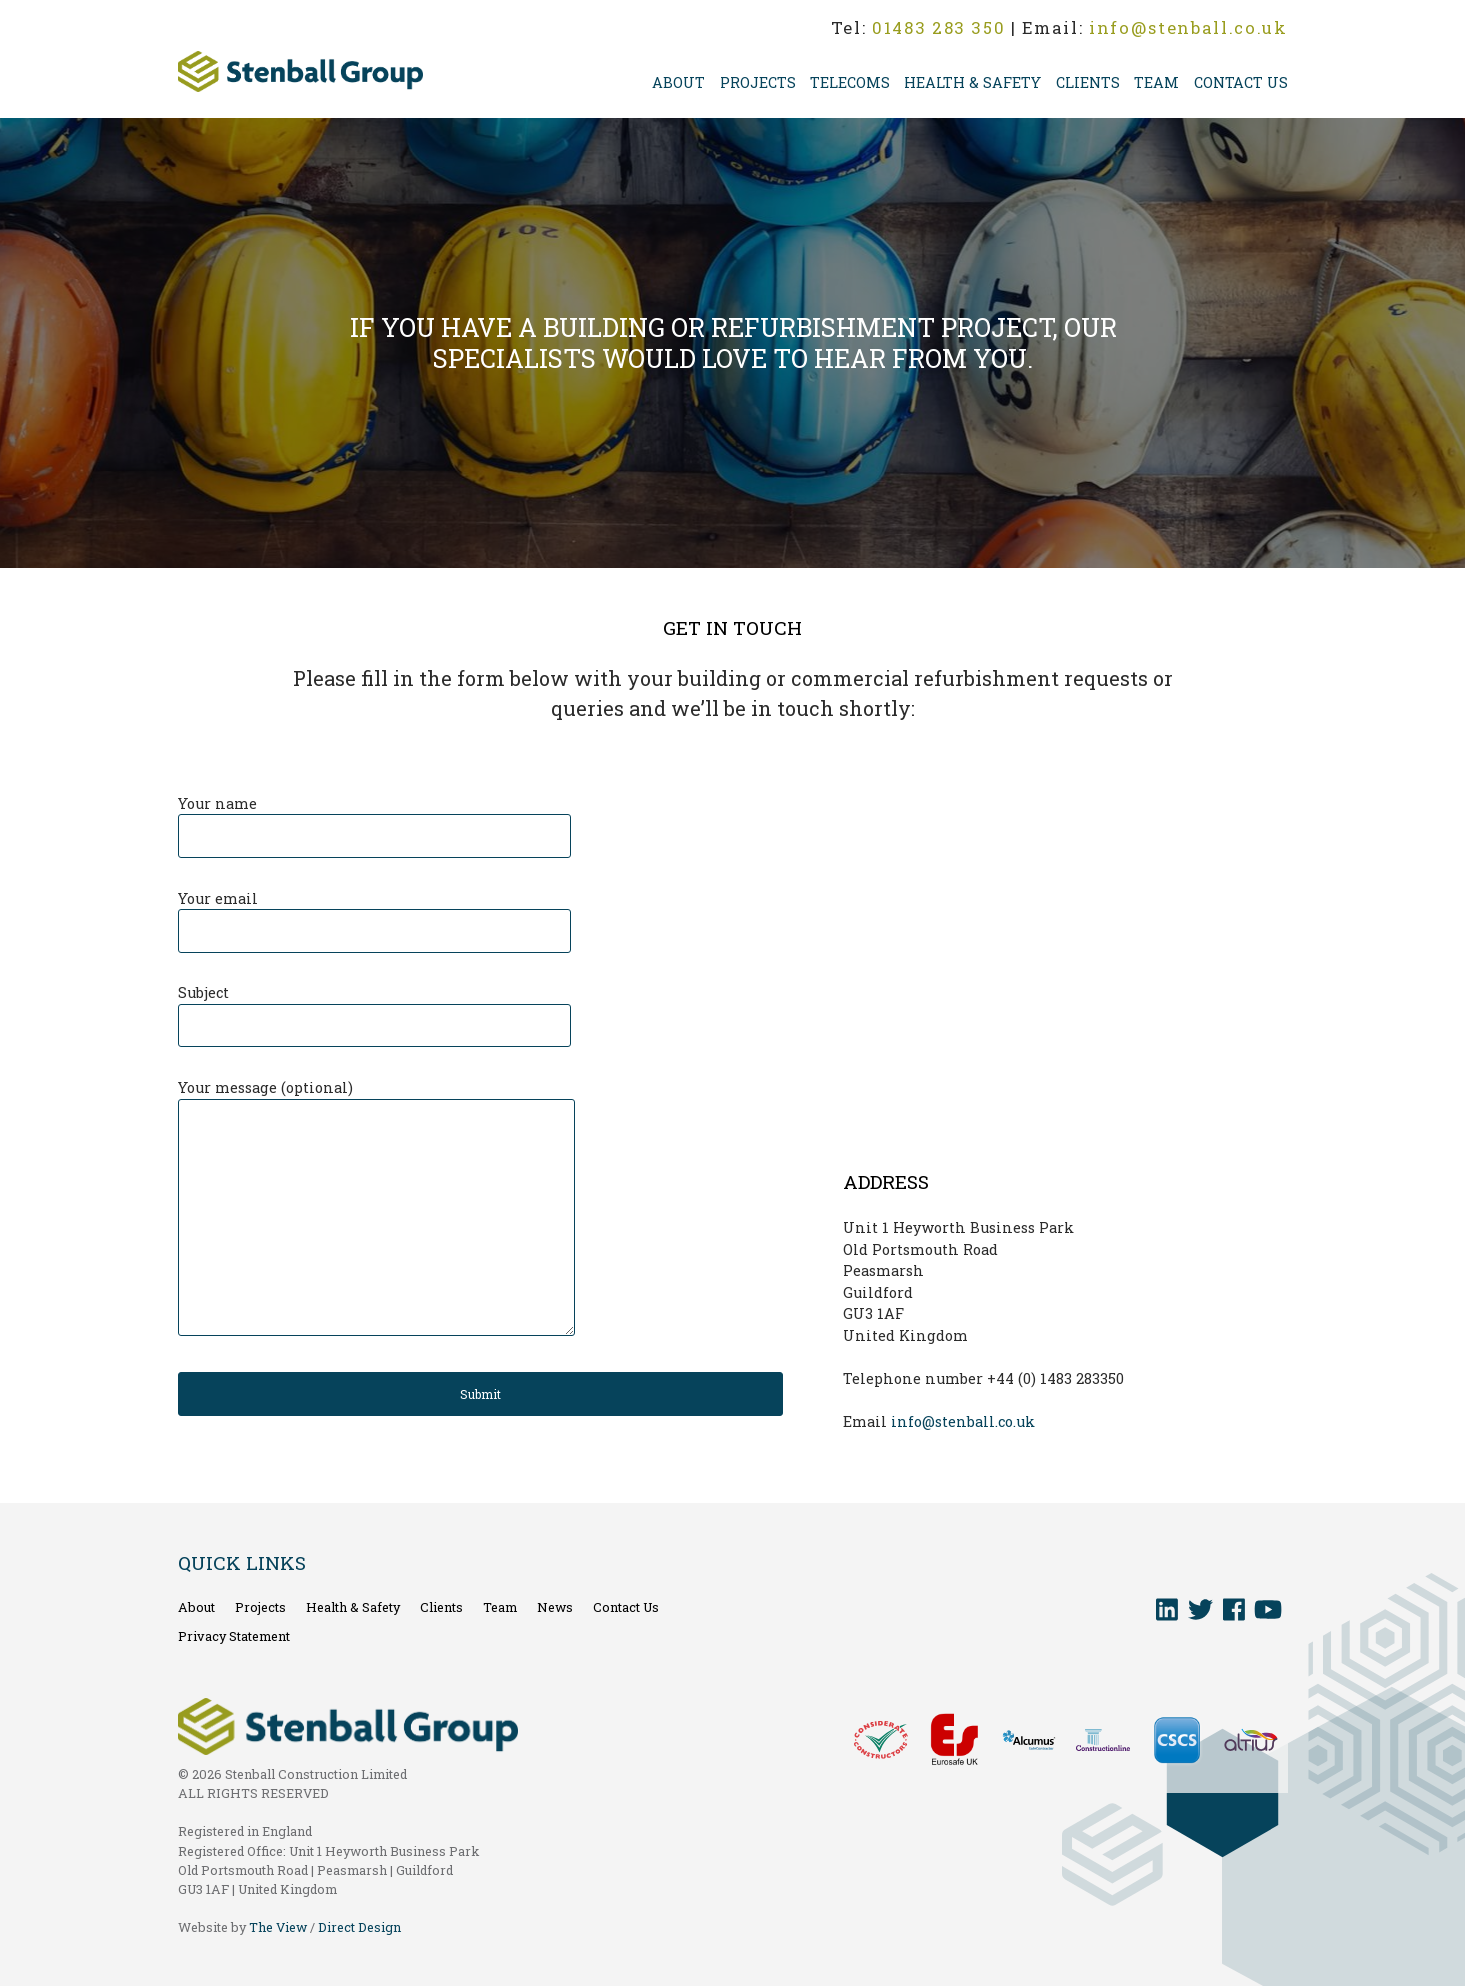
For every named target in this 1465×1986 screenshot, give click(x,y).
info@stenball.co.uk (1188, 27)
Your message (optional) (376, 1209)
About (678, 82)
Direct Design (359, 1927)
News (555, 1607)
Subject (374, 1009)
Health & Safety (972, 82)
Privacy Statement (234, 1636)
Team (1156, 82)
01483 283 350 (939, 27)
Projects (758, 82)
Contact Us (1241, 82)
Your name (374, 820)
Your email (374, 915)
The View (278, 1927)
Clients (1088, 82)
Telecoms (850, 82)
